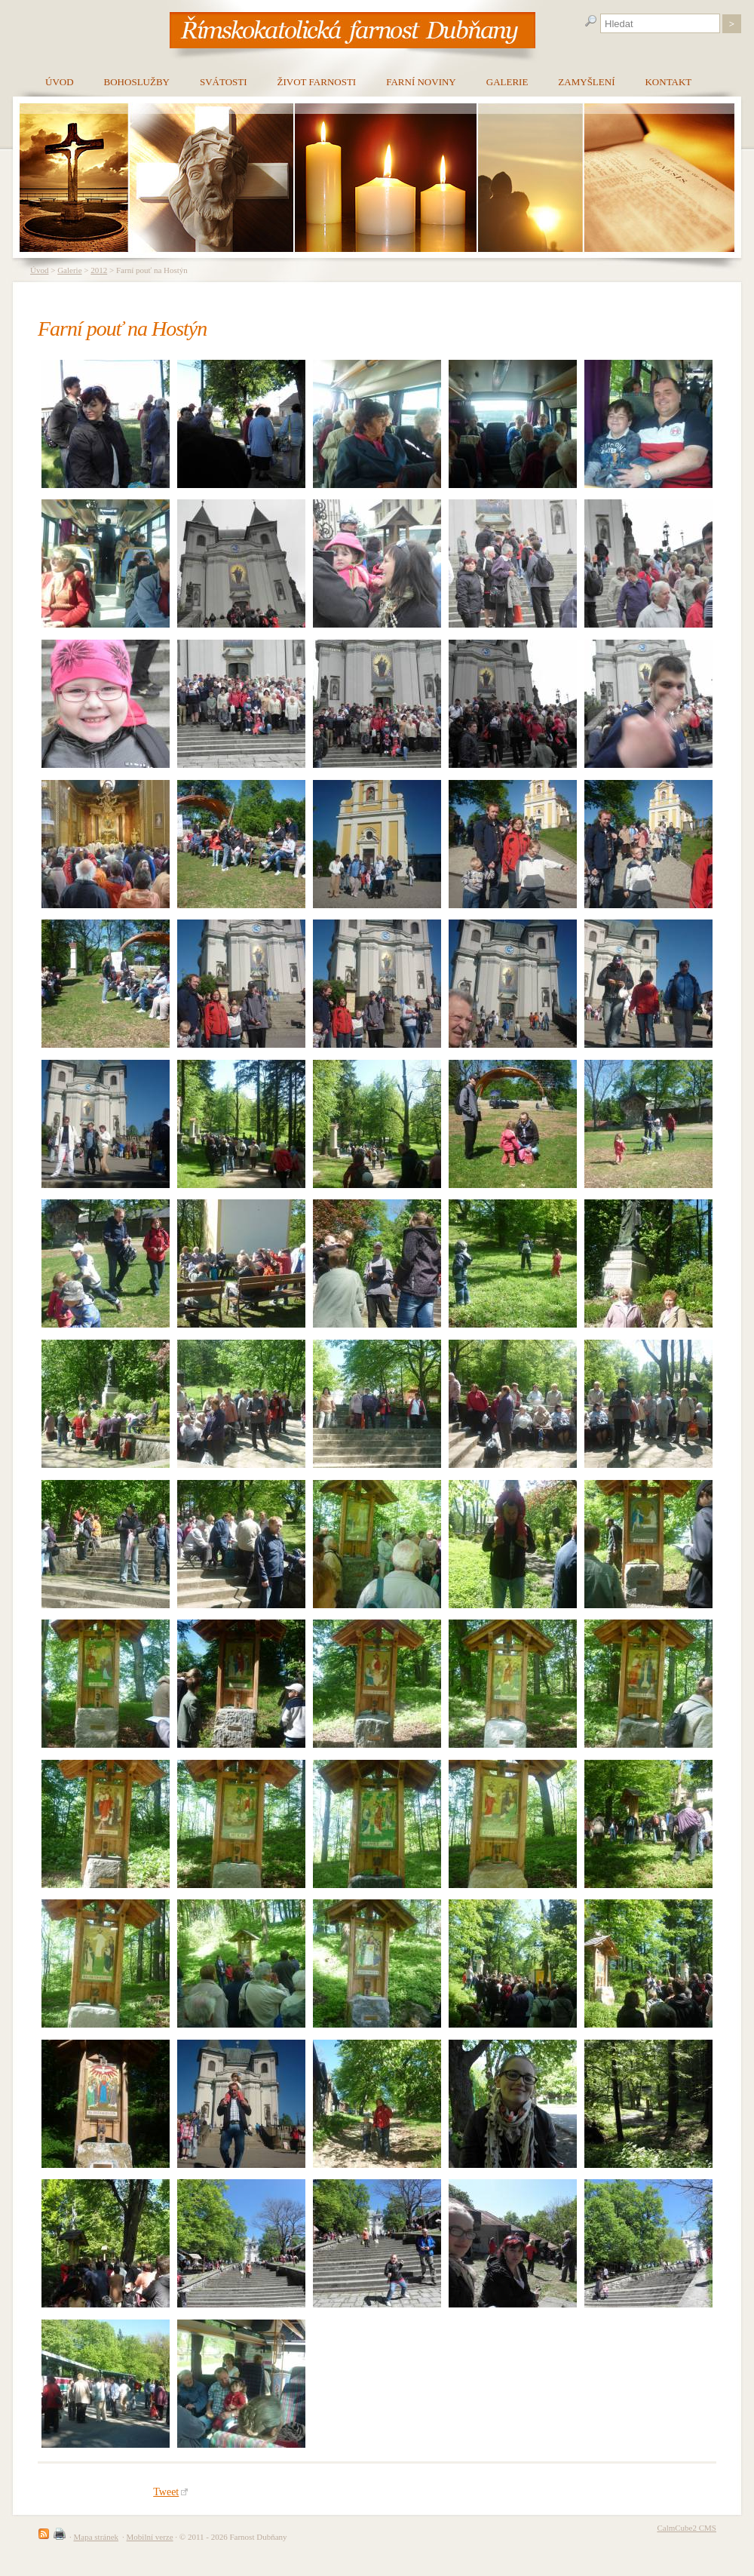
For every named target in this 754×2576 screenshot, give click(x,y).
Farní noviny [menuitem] (421, 82)
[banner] (352, 29)
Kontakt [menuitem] (668, 82)
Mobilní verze (150, 2536)
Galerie (69, 270)
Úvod (39, 270)
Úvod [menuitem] (59, 82)
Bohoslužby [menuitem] (137, 82)
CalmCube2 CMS (686, 2527)
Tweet (170, 2492)
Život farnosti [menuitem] (317, 82)
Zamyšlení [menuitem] (586, 82)
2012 (98, 270)
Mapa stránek (96, 2536)
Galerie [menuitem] (507, 82)
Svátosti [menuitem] (223, 82)
